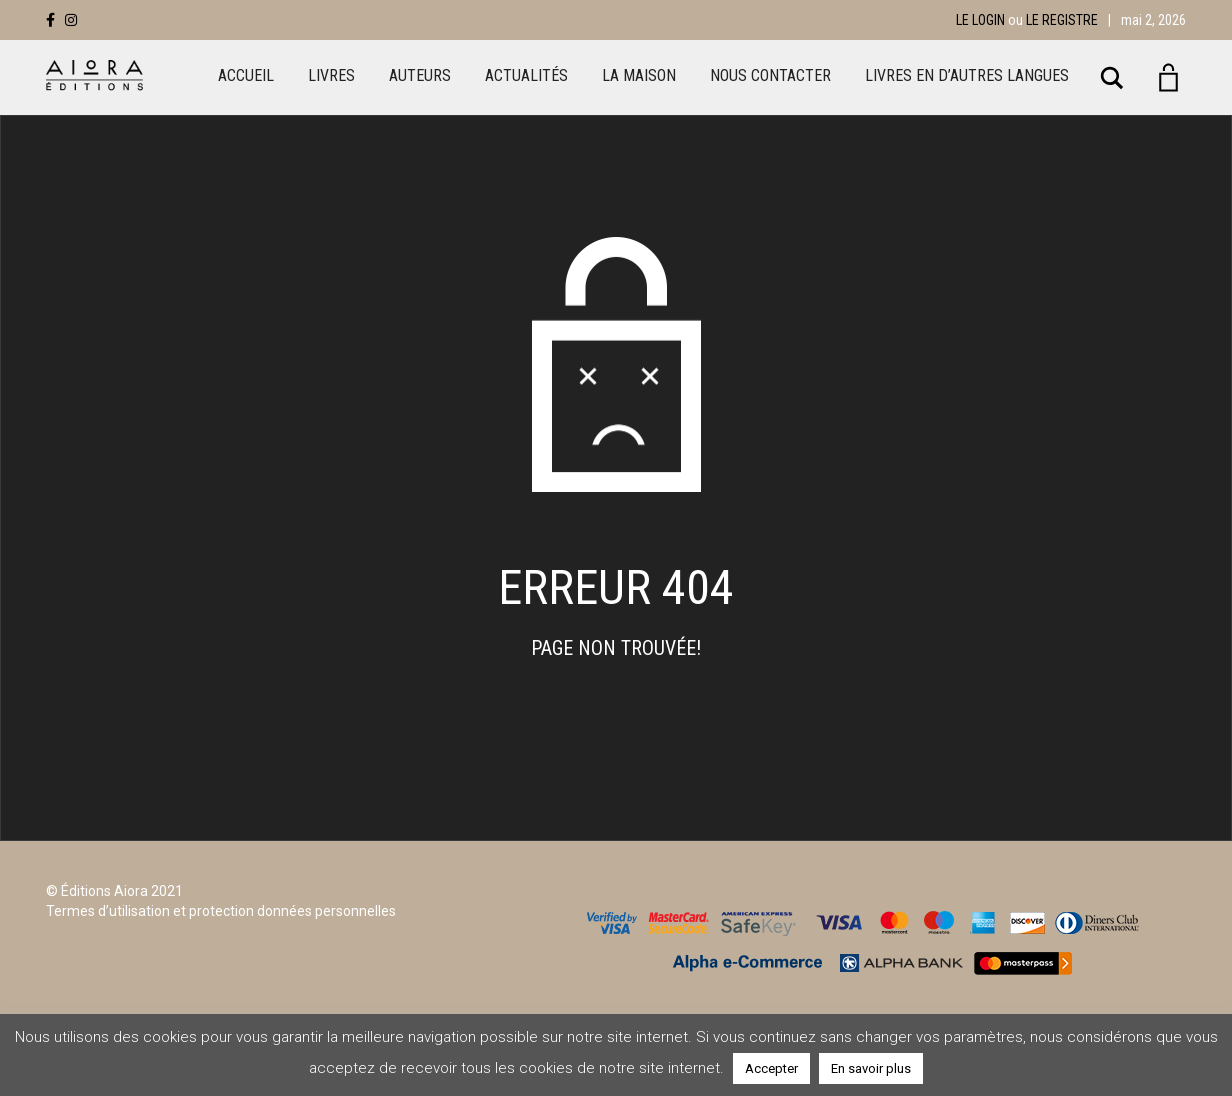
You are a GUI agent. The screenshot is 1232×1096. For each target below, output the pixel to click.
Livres (331, 75)
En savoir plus (871, 1068)
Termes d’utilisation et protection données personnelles (221, 911)
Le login (980, 20)
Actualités (526, 75)
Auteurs (420, 75)
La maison (639, 75)
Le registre (1062, 20)
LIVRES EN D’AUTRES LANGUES (967, 75)
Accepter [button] (771, 1068)
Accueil (246, 75)
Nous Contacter (770, 75)
